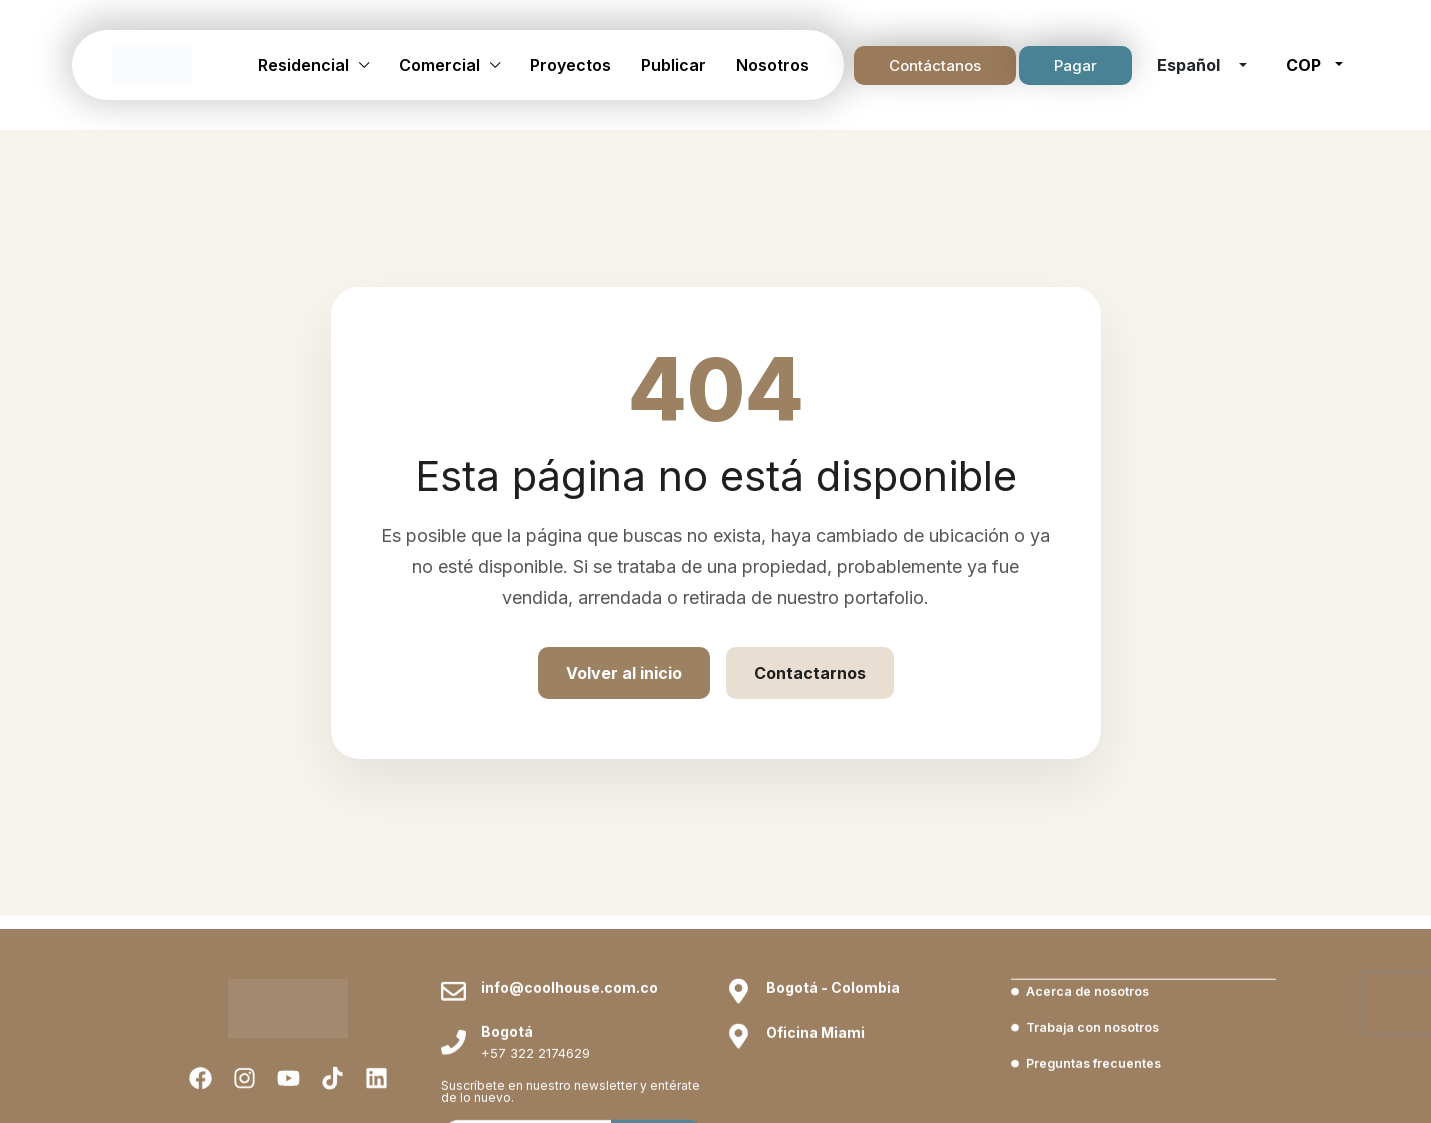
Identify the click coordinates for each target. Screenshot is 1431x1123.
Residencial (303, 65)
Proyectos (570, 65)
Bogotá (507, 1106)
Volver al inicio (624, 673)
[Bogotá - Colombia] (738, 1066)
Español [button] (1190, 65)
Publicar (673, 65)
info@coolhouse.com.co (569, 1062)
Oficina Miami (815, 1107)
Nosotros (772, 65)
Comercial (439, 65)
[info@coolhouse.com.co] (453, 1066)
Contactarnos (810, 673)
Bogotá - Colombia (833, 1062)
